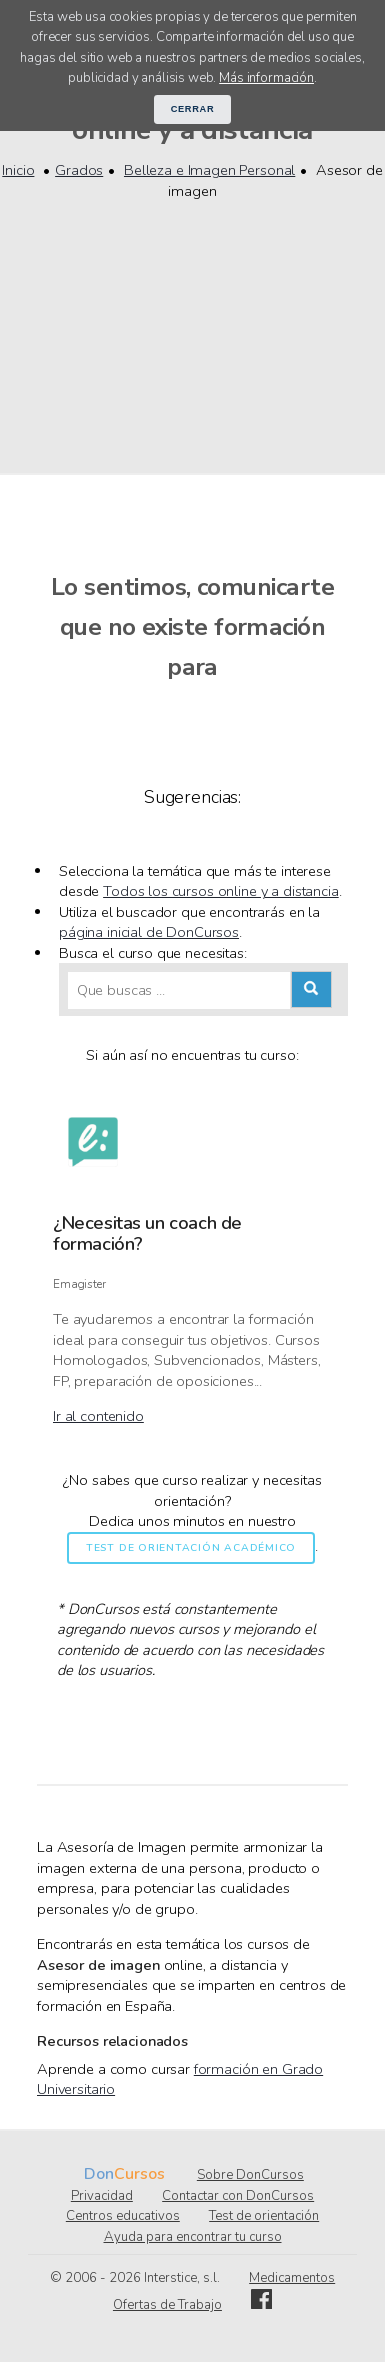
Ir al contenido (98, 1416)
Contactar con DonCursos (238, 2196)
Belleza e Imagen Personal (209, 170)
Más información (266, 78)
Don (99, 2174)
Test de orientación (264, 2216)
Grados (79, 170)
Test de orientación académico (191, 1548)
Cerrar (193, 109)
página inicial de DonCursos (149, 932)
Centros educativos (123, 2216)
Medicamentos (292, 2278)
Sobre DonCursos (250, 2175)
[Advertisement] (192, 325)
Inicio (18, 170)
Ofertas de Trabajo (167, 2305)
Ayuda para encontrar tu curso (193, 2237)
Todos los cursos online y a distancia (221, 891)
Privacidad (102, 2196)
